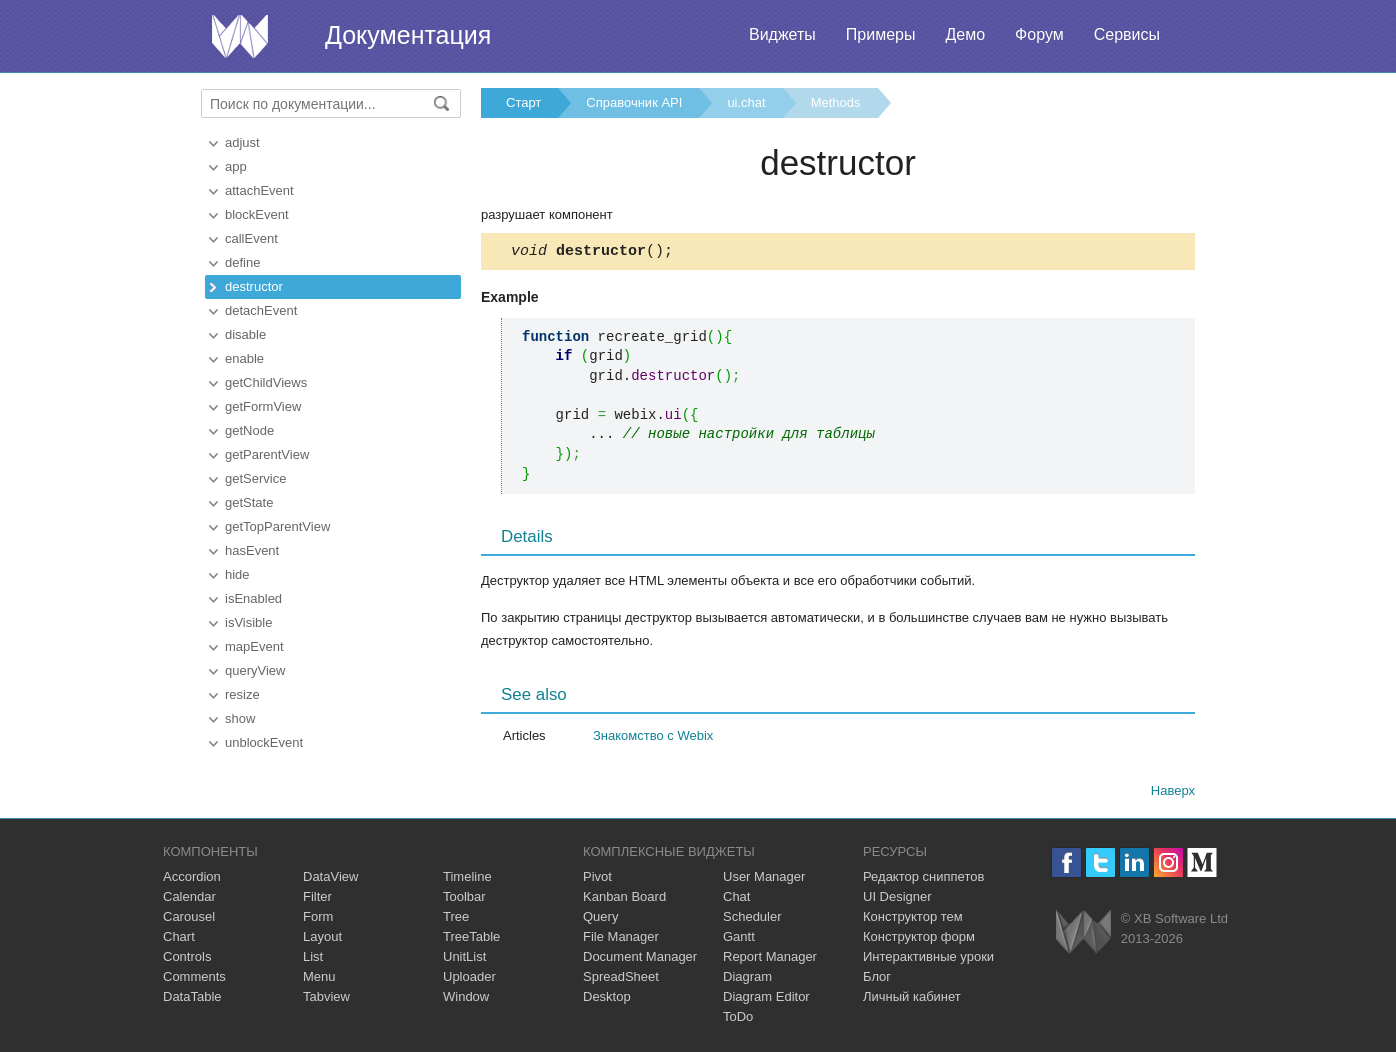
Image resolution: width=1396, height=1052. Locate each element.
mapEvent (254, 646)
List (313, 959)
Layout (322, 939)
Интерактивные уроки (928, 959)
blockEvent (257, 214)
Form (318, 919)
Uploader (469, 979)
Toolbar (464, 899)
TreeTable (471, 939)
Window (466, 999)
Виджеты (782, 34)
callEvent (251, 238)
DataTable (192, 999)
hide (237, 574)
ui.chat (746, 102)
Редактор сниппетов (923, 879)
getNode (249, 430)
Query (600, 919)
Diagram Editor (766, 999)
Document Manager (640, 959)
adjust (242, 142)
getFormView (263, 406)
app (236, 166)
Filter (317, 899)
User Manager (764, 879)
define (242, 262)
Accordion (192, 879)
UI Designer (897, 899)
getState (249, 502)
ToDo (738, 1019)
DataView (330, 879)
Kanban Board (624, 899)
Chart (179, 939)
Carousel (189, 919)
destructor (254, 286)
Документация (408, 35)
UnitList (464, 959)
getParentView (267, 454)
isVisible (248, 622)
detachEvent (261, 310)
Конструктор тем (913, 919)
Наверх (1173, 793)
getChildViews (266, 382)
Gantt (739, 939)
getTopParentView (277, 526)
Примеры (881, 34)
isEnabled (253, 598)
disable (245, 334)
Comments (194, 979)
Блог (877, 979)
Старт (523, 102)
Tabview (326, 999)
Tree (456, 919)
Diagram (747, 979)
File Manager (621, 939)
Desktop (607, 999)
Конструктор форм (919, 939)
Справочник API (634, 102)
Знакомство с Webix (653, 738)
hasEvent (252, 550)
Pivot (597, 879)
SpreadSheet (621, 979)
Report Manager (770, 959)
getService (255, 478)
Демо (965, 34)
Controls (187, 959)
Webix (1083, 934)
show (240, 718)
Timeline (467, 879)
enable (244, 358)
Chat (736, 899)
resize (242, 694)
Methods (836, 102)
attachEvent (259, 190)
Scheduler (752, 919)
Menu (319, 979)
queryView (255, 670)
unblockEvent (264, 742)
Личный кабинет (912, 999)
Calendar (189, 899)
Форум (1039, 34)
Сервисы (1127, 34)
